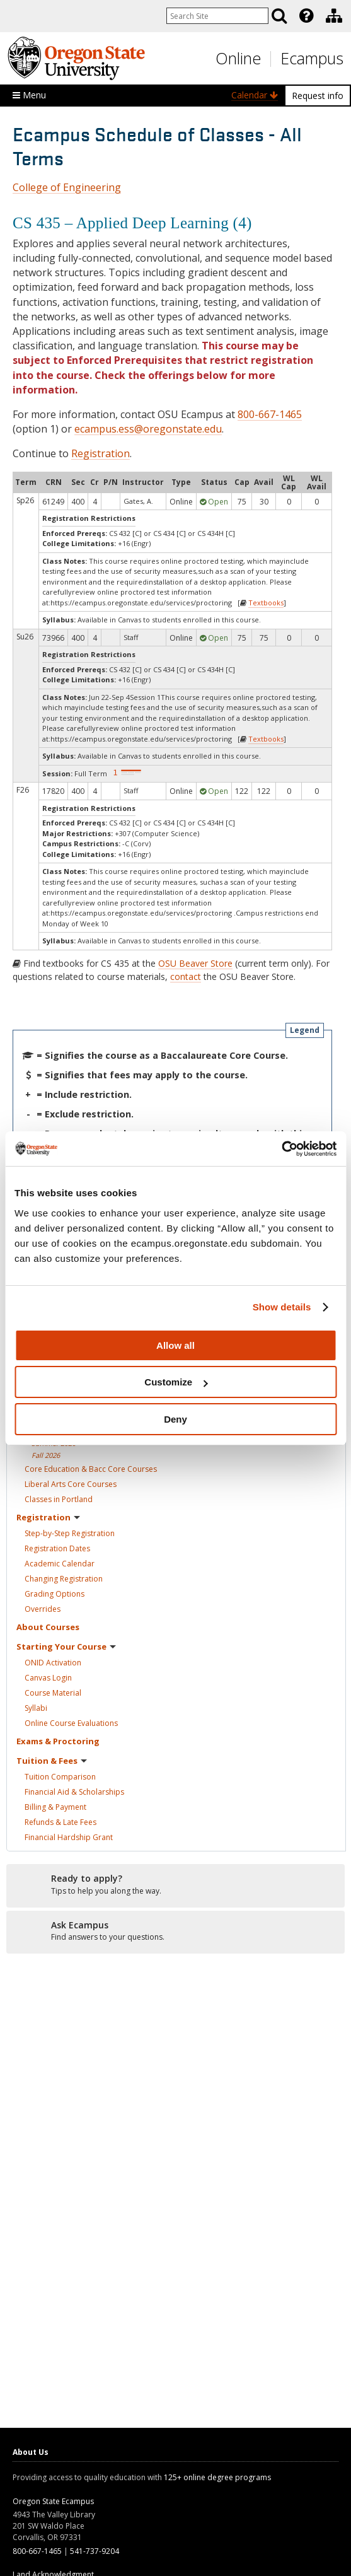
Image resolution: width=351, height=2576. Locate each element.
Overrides (42, 1609)
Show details (282, 1307)
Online (238, 58)
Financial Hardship (69, 1837)
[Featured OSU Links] (306, 16)
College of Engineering (67, 187)
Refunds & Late (60, 1822)
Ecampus (311, 58)
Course (53, 1692)
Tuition (60, 1776)
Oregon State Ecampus (53, 2501)
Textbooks (266, 602)
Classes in (59, 1499)
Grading (54, 1593)
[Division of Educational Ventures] (334, 16)
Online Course (71, 1723)
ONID (53, 1662)
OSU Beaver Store (195, 963)
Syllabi (36, 1708)
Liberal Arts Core (71, 1484)
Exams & (58, 1741)
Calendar (254, 95)
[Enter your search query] (217, 16)
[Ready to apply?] (175, 1885)
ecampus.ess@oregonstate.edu (148, 429)
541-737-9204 (94, 2551)
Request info (317, 96)
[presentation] (305, 16)
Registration (100, 453)
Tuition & (51, 1760)
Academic (60, 1563)
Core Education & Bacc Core (91, 1469)
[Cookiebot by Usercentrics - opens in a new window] (281, 1149)
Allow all (175, 1345)
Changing (64, 1578)
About (47, 1627)
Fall (46, 1455)
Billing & (55, 1807)
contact (185, 976)
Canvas (48, 1677)
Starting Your (66, 1646)
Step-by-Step (70, 1533)
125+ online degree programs (217, 2477)
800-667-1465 (270, 414)
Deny (175, 1419)
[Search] (279, 16)
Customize (175, 1382)
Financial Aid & (74, 1791)
